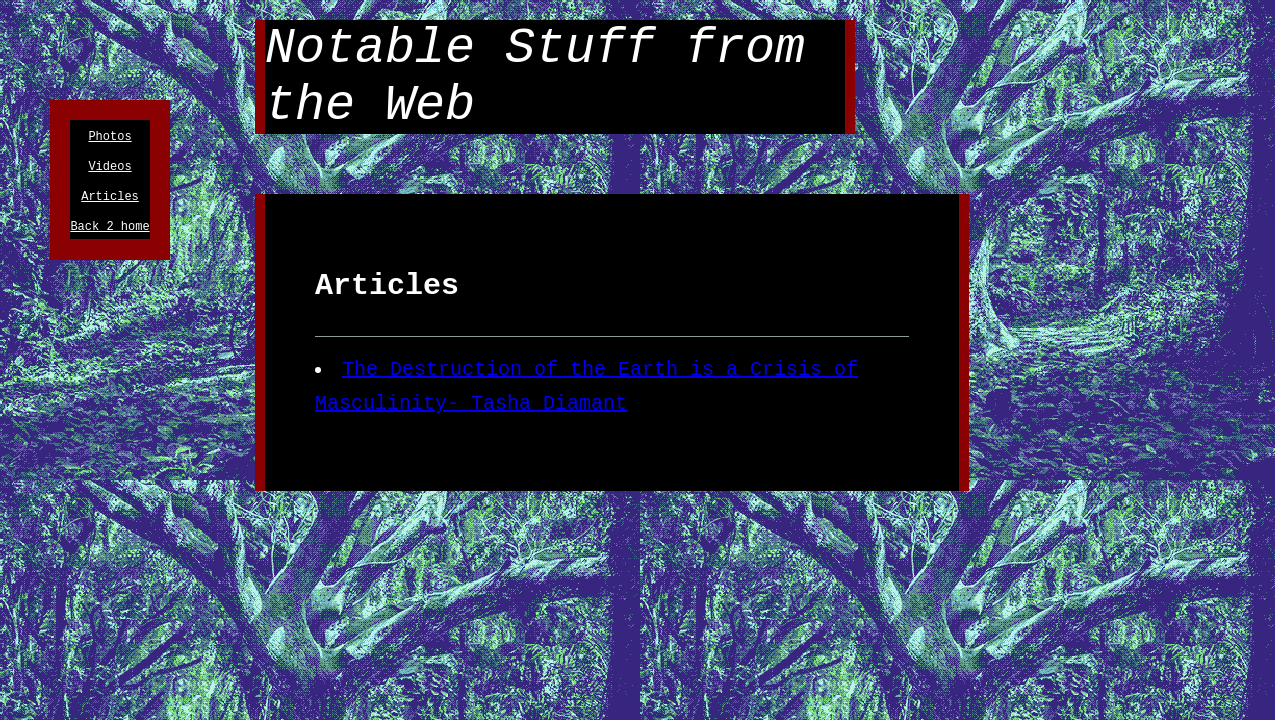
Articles (110, 204)
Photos (109, 138)
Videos (109, 171)
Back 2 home (109, 237)
